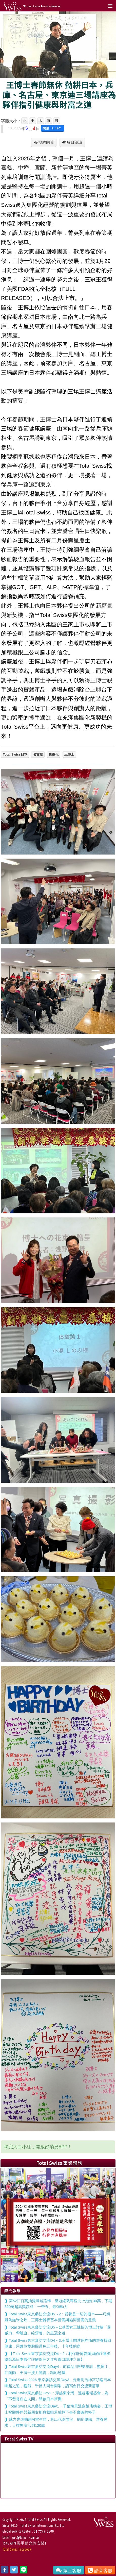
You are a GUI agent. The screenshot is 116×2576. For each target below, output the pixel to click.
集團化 (54, 754)
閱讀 (53, 128)
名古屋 (38, 754)
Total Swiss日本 (15, 754)
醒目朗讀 (74, 142)
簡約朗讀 (45, 142)
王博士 (69, 754)
